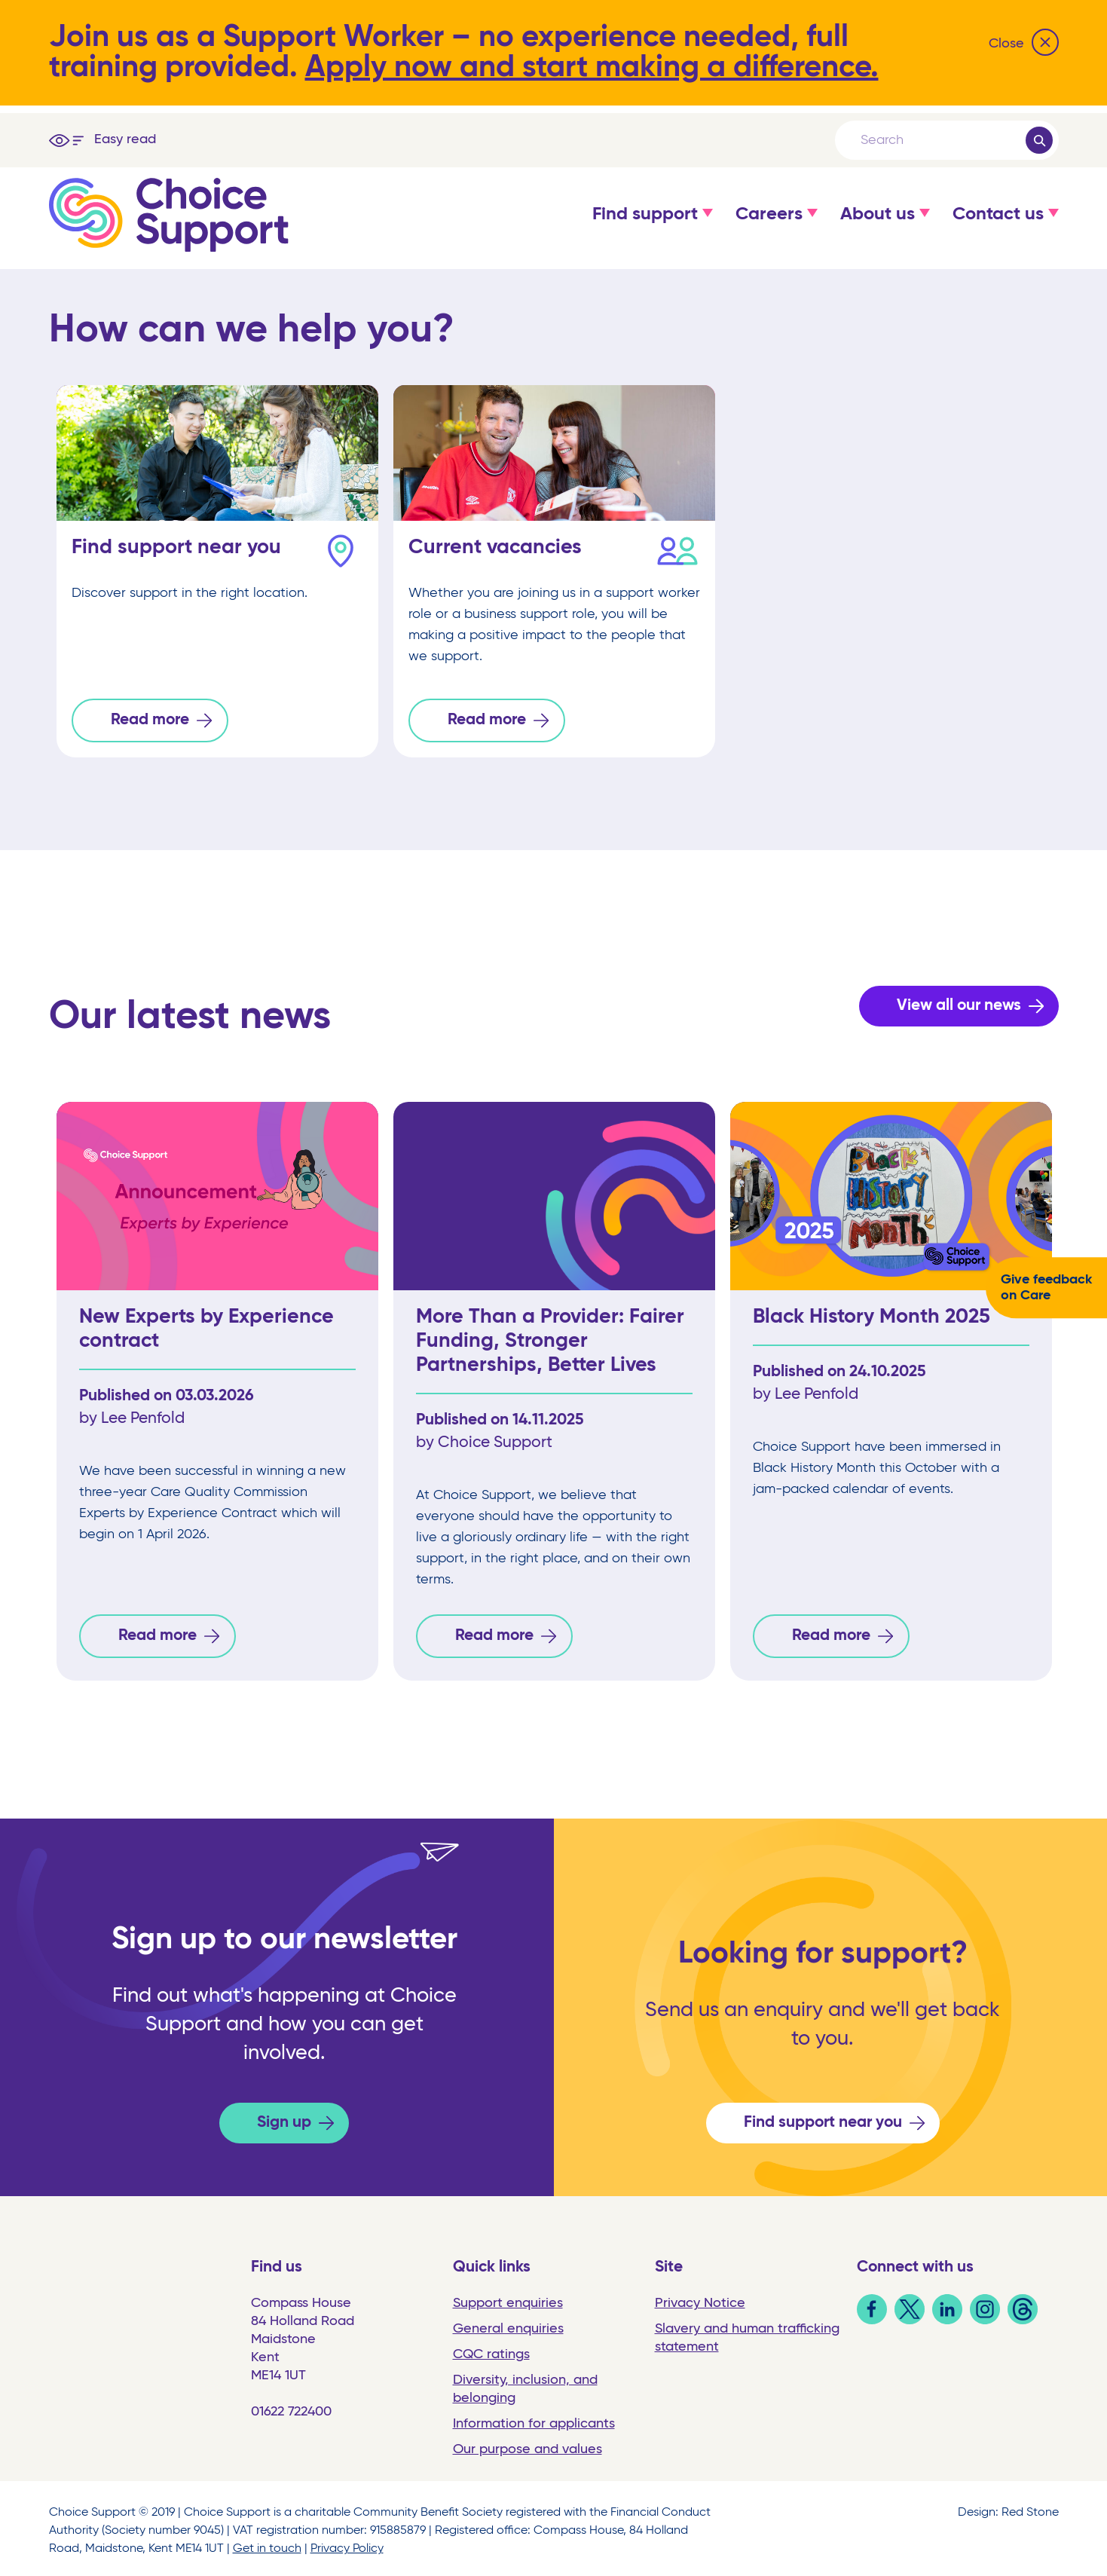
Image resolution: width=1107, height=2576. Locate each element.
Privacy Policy (347, 2544)
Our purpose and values (527, 2445)
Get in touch (267, 2544)
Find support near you (823, 2118)
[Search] (942, 140)
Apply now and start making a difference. (592, 68)
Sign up (284, 2118)
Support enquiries (508, 2298)
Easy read (125, 139)
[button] (645, 229)
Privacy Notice (700, 2298)
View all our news (959, 1003)
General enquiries (508, 2324)
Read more (150, 720)
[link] (872, 2316)
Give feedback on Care (1046, 1287)
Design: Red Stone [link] (1008, 2508)
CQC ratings (491, 2350)
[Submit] (1039, 140)
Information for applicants (534, 2419)
